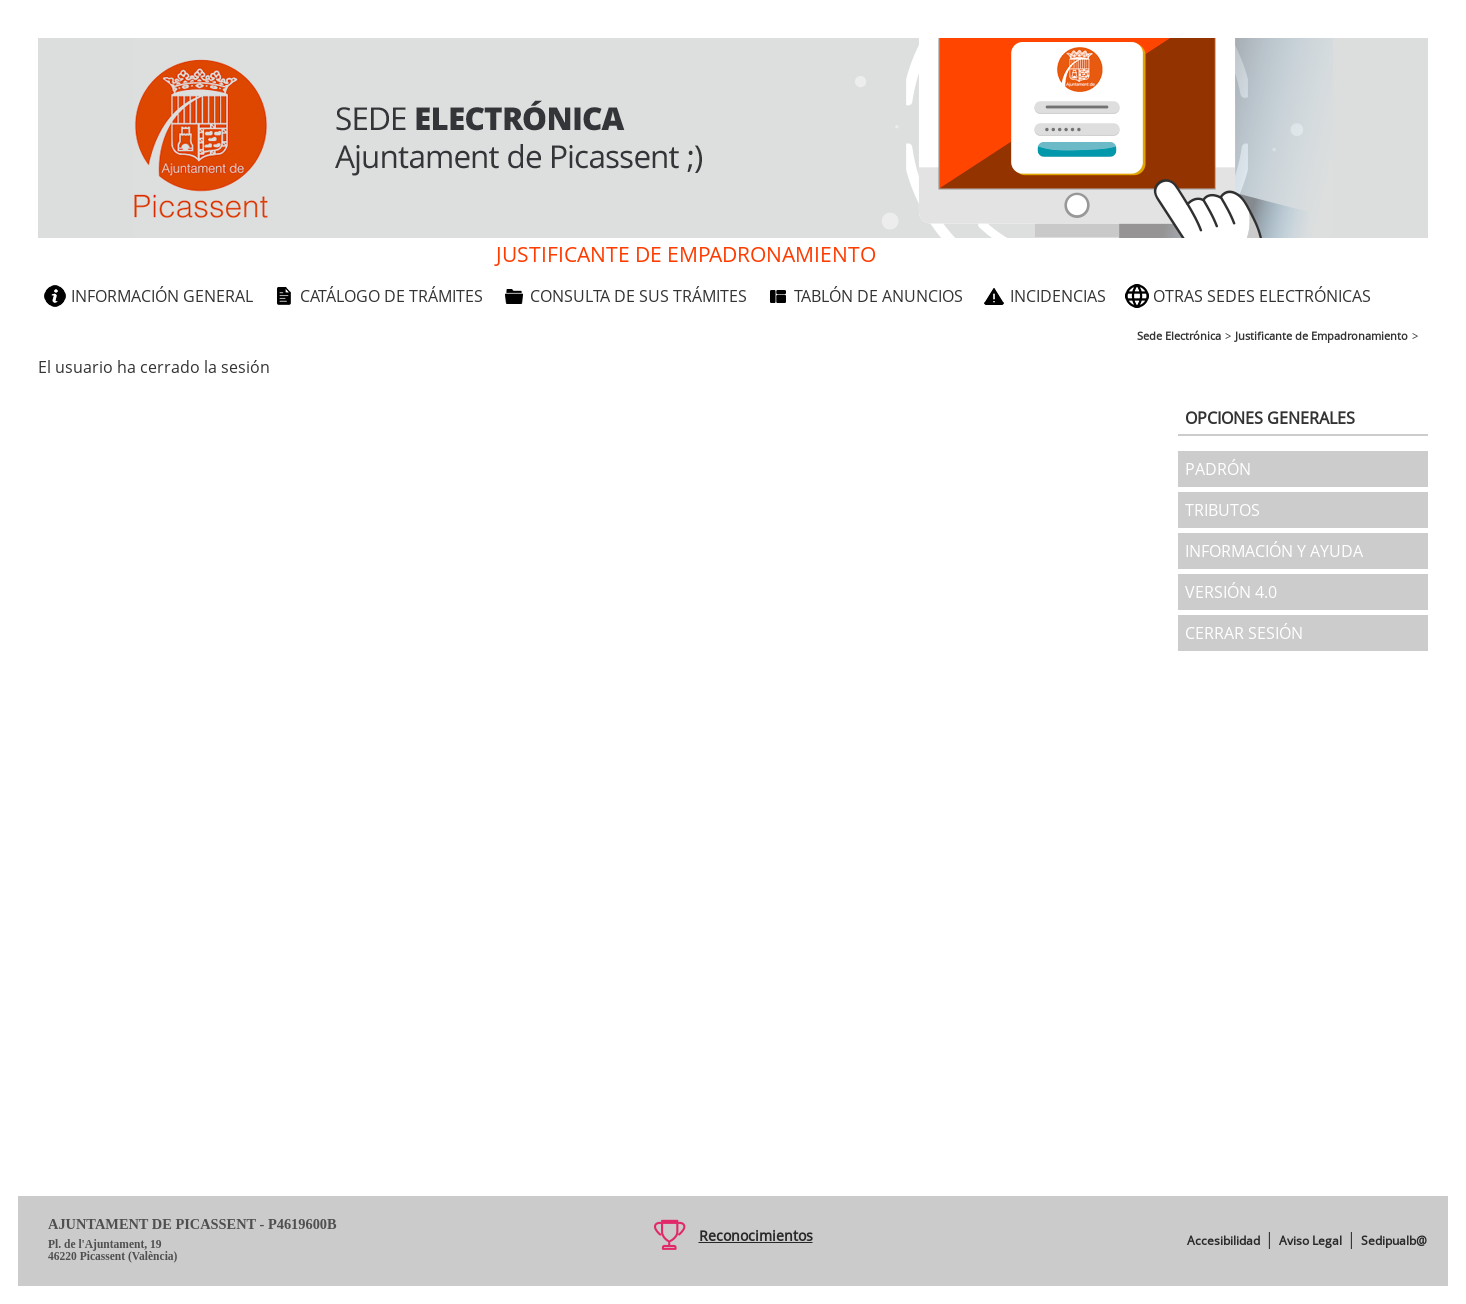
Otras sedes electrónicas (1262, 296)
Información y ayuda (1274, 551)
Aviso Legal (1310, 1240)
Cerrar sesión (1244, 633)
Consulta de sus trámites (638, 296)
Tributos (1222, 510)
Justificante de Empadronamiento (1321, 335)
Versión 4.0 (1231, 592)
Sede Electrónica (1179, 335)
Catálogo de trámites (391, 296)
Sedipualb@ (1394, 1240)
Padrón (1218, 469)
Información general (162, 296)
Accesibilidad (1223, 1240)
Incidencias (1058, 296)
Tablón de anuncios (878, 296)
